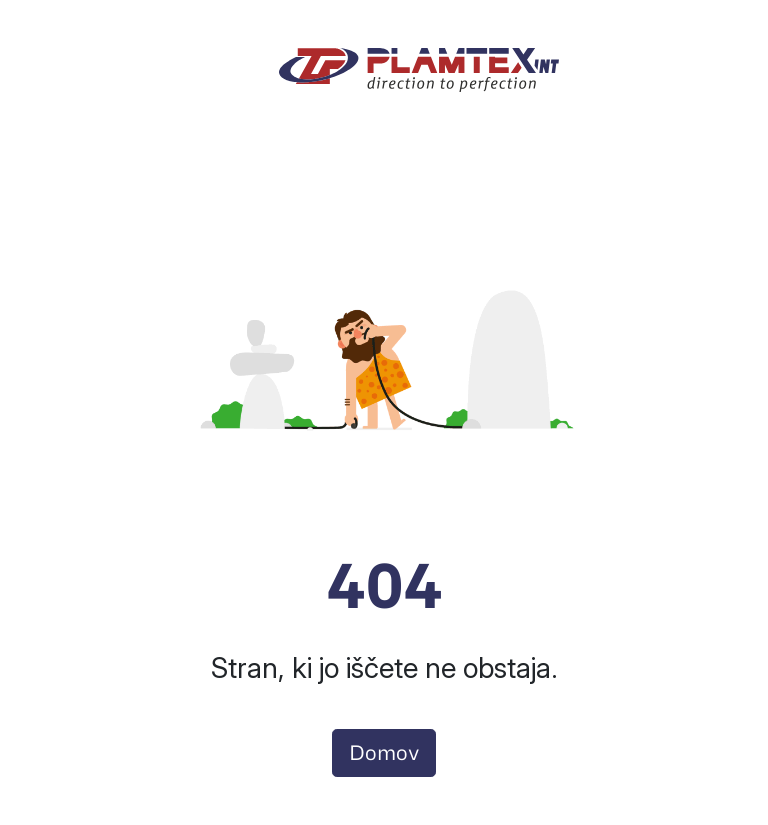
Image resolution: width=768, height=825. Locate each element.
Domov (384, 753)
